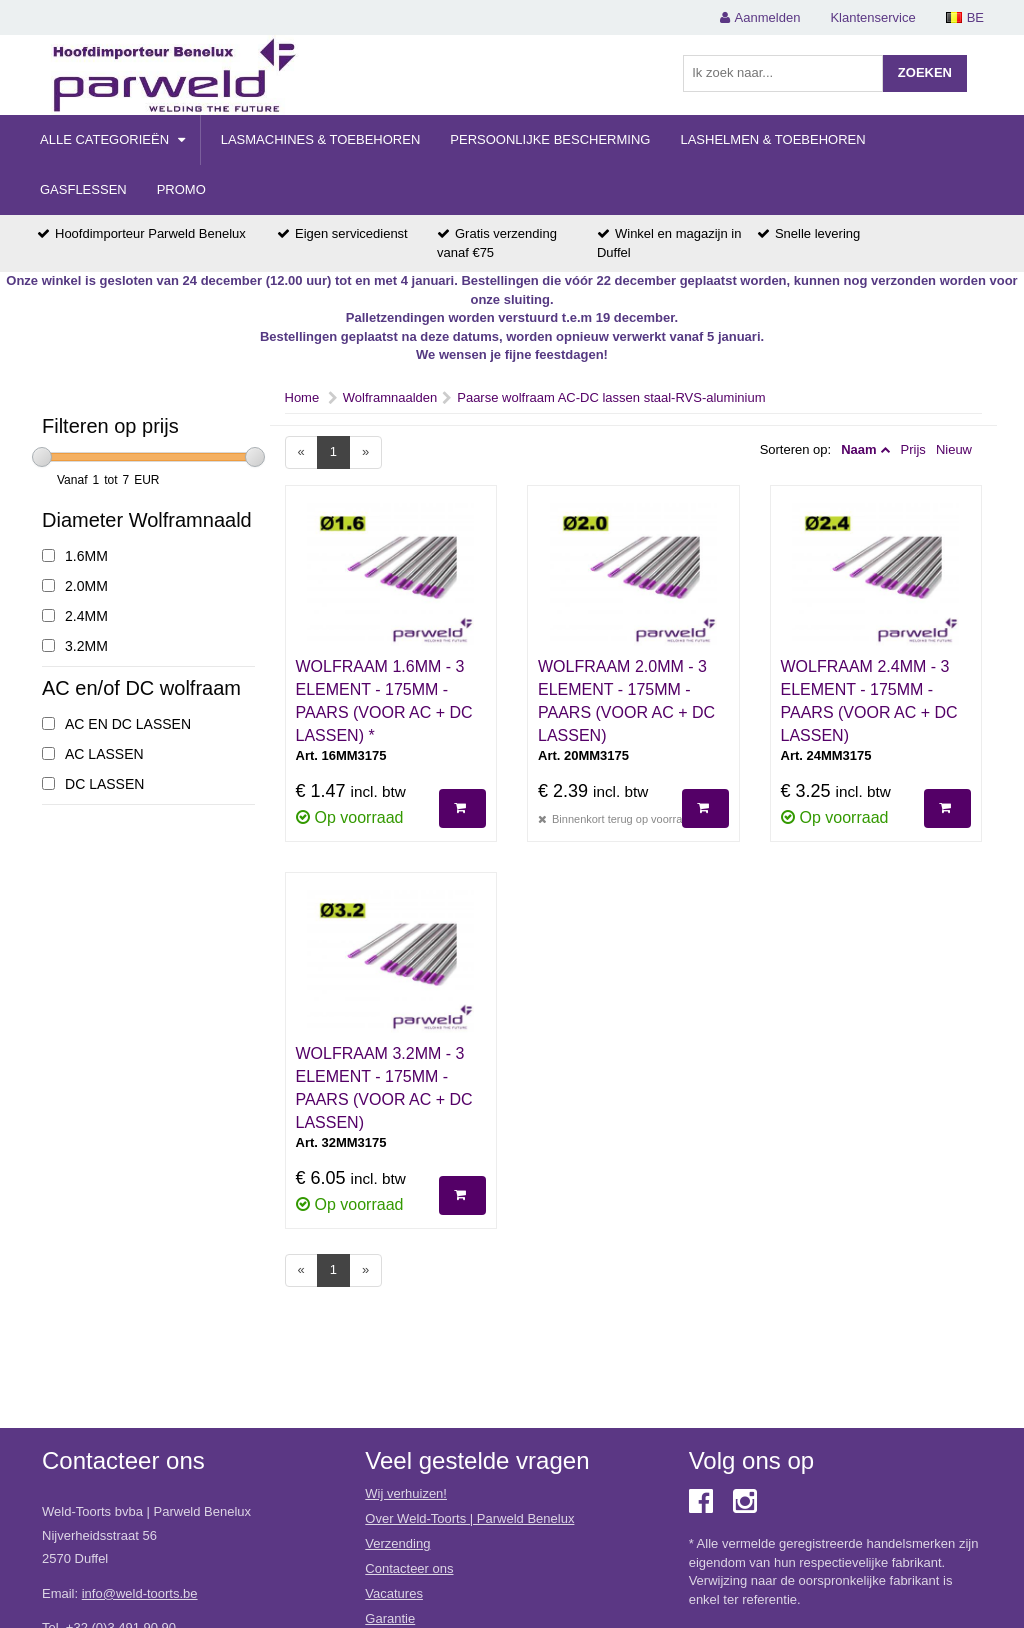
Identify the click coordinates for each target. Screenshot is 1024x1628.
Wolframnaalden (390, 397)
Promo (181, 189)
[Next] (365, 452)
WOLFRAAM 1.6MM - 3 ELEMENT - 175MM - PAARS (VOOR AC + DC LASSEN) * (384, 701)
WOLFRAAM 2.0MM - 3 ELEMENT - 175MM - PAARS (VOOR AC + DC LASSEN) (626, 701)
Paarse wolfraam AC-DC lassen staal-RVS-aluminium (611, 397)
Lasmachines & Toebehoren (321, 139)
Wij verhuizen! (406, 1493)
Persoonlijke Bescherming (550, 139)
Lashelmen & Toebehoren (772, 139)
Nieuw (954, 449)
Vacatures (394, 1593)
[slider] (42, 457)
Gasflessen (83, 189)
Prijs (913, 449)
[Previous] (301, 452)
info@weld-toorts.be (140, 1593)
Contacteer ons (409, 1568)
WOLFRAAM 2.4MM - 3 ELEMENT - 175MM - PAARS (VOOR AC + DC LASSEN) (869, 701)
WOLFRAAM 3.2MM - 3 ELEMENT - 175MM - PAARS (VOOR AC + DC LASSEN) (384, 1088)
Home (302, 397)
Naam (858, 449)
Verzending (397, 1543)
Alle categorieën (112, 139)
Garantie (390, 1618)
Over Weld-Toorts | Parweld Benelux (469, 1518)
